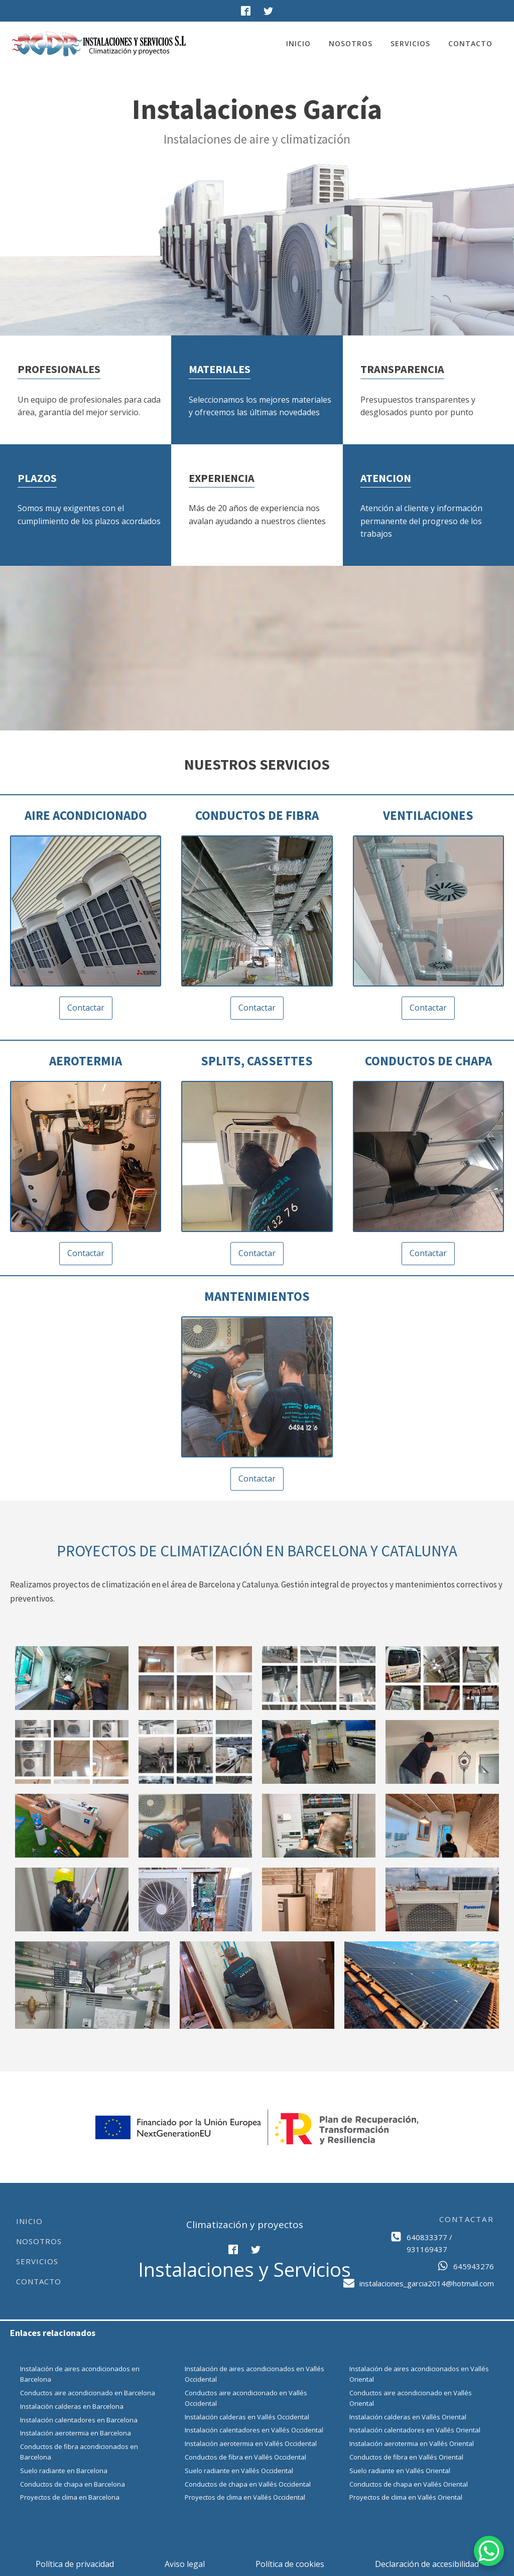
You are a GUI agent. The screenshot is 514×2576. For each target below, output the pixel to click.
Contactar (85, 1007)
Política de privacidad (75, 2563)
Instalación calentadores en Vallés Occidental (254, 2429)
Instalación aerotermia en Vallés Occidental (251, 2443)
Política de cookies (289, 2563)
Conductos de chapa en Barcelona (72, 2484)
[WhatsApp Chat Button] (489, 2551)
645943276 (473, 2266)
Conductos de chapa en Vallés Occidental (248, 2484)
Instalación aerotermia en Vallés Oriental (411, 2443)
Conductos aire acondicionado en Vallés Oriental (410, 2398)
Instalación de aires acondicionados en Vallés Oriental (419, 2374)
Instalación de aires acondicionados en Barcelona (80, 2374)
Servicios (410, 43)
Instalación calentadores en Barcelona (79, 2419)
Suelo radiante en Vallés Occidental (239, 2470)
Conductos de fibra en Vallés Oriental (406, 2457)
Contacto (470, 43)
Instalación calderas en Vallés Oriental (407, 2416)
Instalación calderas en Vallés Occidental (247, 2416)
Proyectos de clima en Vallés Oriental (405, 2497)
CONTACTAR (466, 2219)
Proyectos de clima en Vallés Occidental (245, 2497)
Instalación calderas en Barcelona (71, 2406)
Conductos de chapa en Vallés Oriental (408, 2484)
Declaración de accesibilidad (427, 2563)
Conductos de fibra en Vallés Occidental (245, 2457)
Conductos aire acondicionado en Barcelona (87, 2392)
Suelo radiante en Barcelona (63, 2470)
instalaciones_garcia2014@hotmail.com (426, 2283)
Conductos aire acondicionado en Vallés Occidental (246, 2398)
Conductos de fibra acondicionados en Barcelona (79, 2452)
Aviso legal (185, 2563)
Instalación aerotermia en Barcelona (75, 2432)
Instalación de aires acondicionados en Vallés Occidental (254, 2374)
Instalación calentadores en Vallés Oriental (414, 2429)
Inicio (298, 43)
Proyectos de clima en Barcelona (69, 2497)
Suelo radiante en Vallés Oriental (399, 2470)
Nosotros (350, 43)
